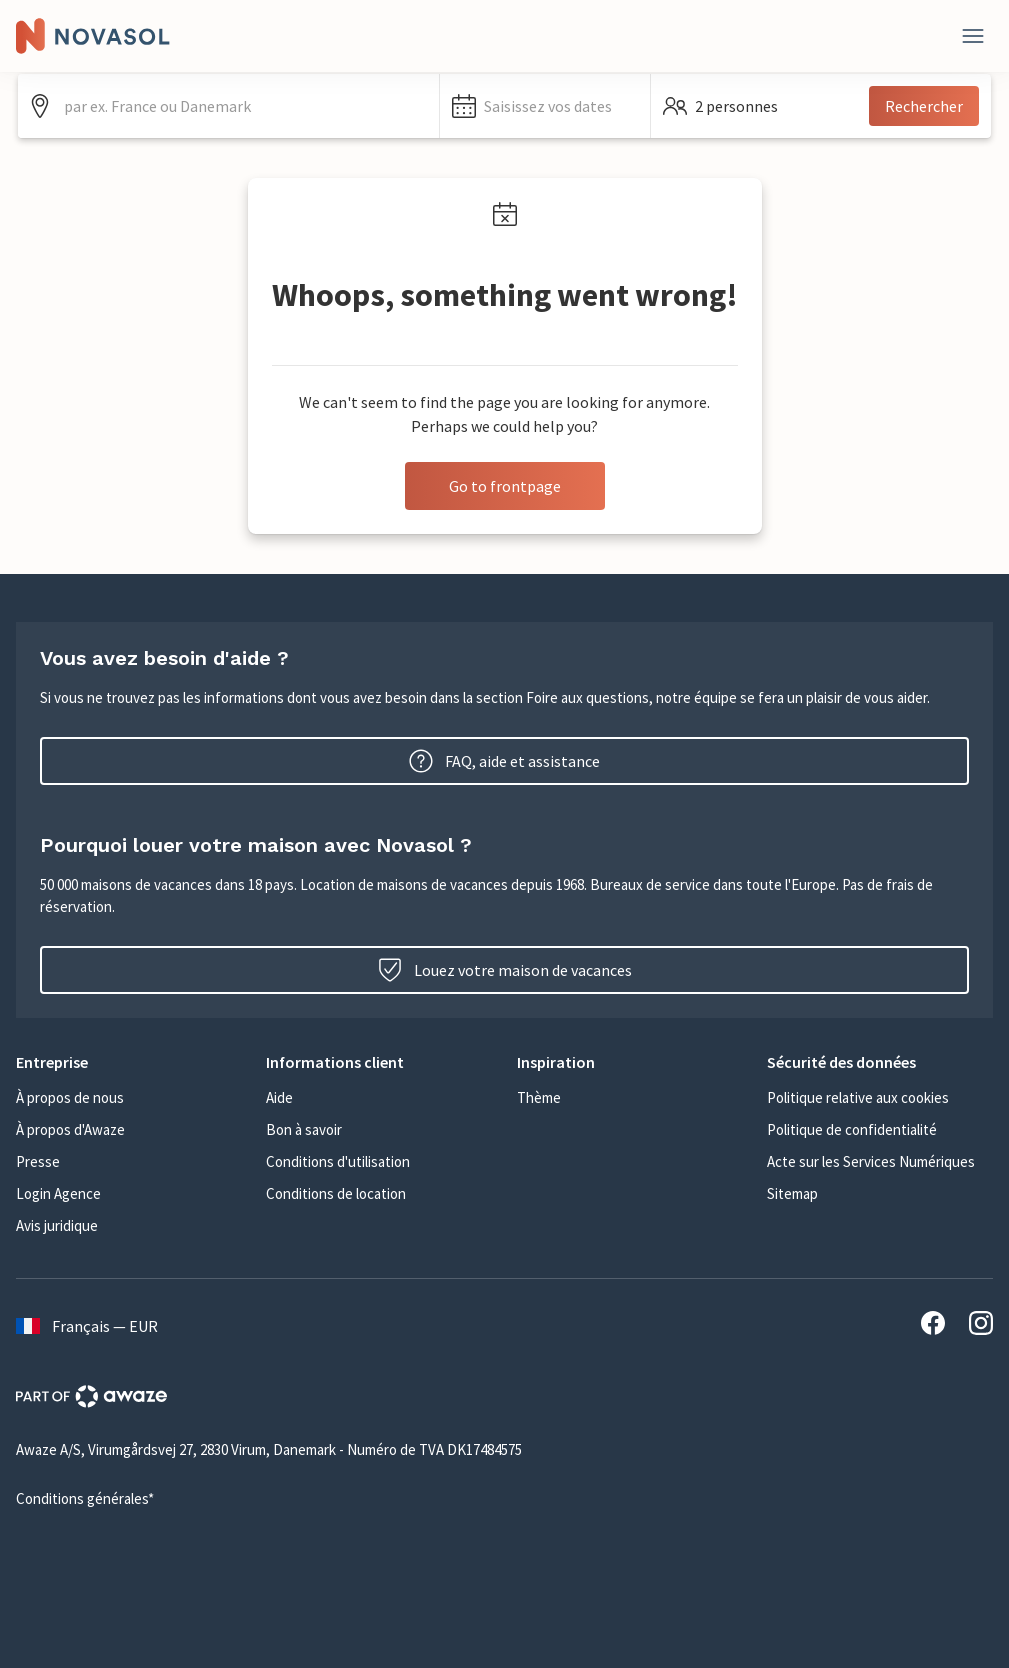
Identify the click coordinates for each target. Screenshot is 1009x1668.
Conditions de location (336, 1193)
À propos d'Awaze (70, 1129)
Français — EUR (87, 1326)
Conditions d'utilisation (338, 1161)
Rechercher (924, 106)
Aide (279, 1097)
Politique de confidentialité (852, 1129)
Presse (38, 1161)
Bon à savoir (304, 1129)
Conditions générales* (85, 1498)
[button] (545, 106)
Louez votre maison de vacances (505, 970)
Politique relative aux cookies (858, 1097)
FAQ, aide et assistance (504, 761)
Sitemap (792, 1193)
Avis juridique (57, 1225)
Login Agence (58, 1193)
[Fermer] (973, 36)
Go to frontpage (505, 486)
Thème (539, 1097)
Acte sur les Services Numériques (871, 1161)
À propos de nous (70, 1097)
